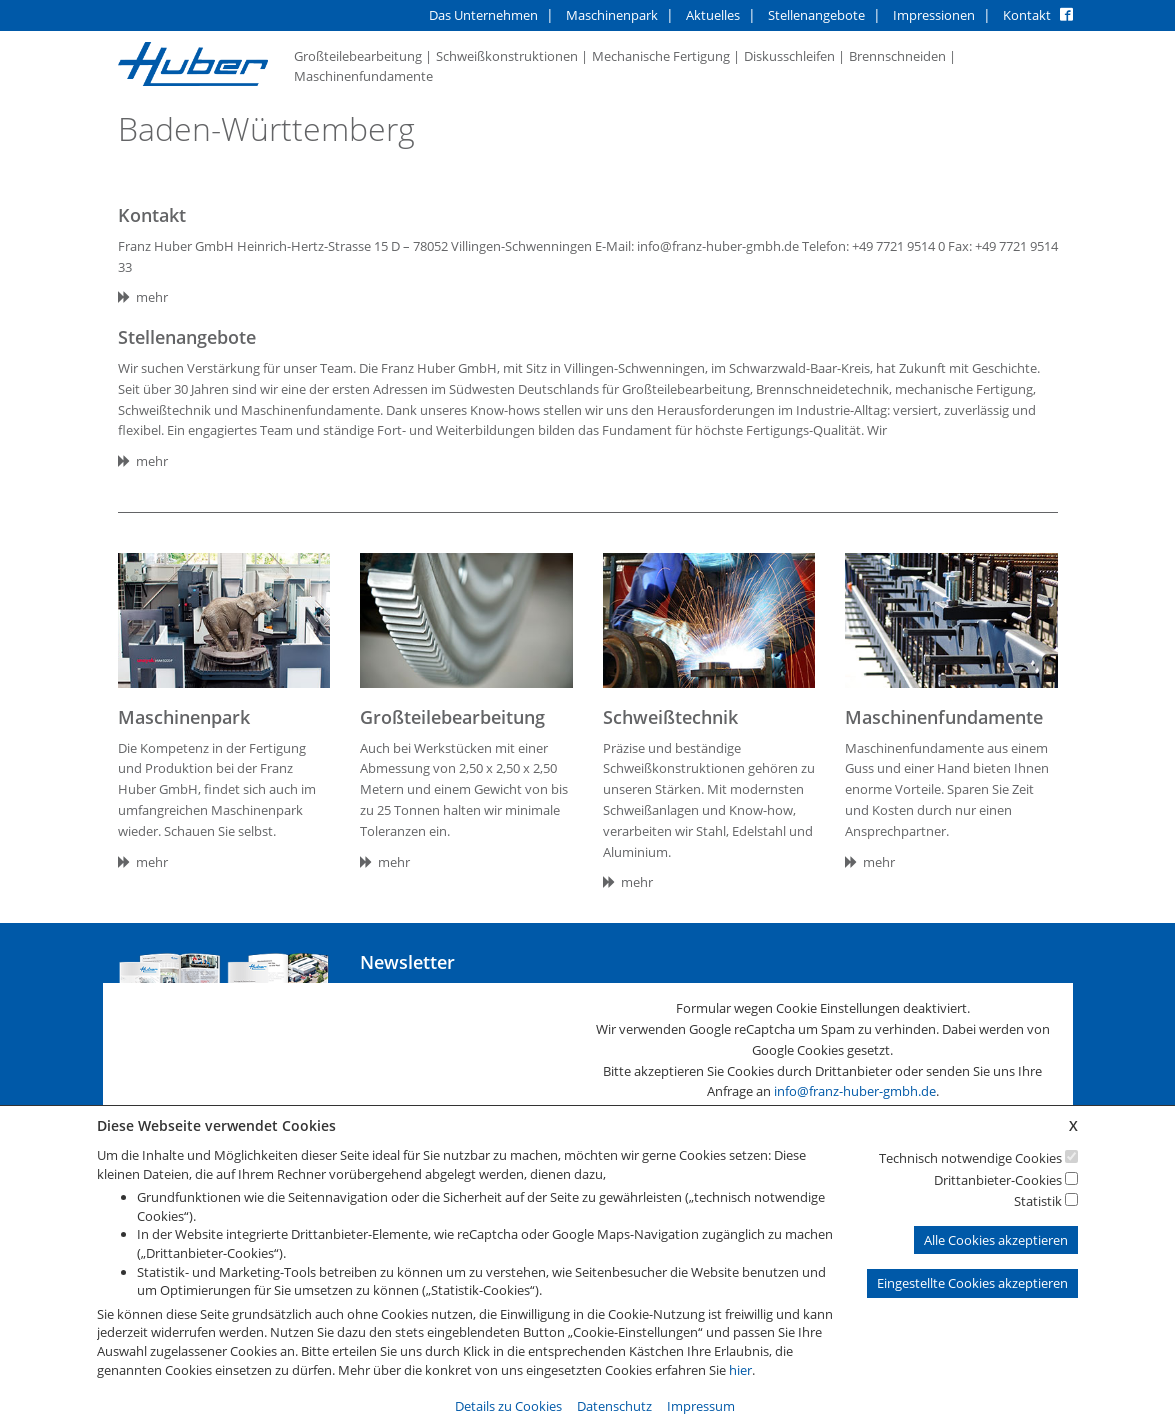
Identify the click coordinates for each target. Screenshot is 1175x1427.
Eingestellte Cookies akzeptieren (972, 1283)
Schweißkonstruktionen (507, 56)
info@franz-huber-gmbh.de (855, 1091)
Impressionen (934, 15)
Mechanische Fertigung (661, 56)
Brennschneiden (897, 56)
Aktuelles (713, 15)
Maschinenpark (612, 15)
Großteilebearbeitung (358, 56)
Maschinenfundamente (363, 76)
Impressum (701, 1406)
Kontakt (1027, 15)
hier (740, 1370)
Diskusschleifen (789, 56)
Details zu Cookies (508, 1406)
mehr (143, 297)
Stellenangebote (816, 15)
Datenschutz (614, 1406)
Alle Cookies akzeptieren (996, 1240)
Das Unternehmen (483, 15)
